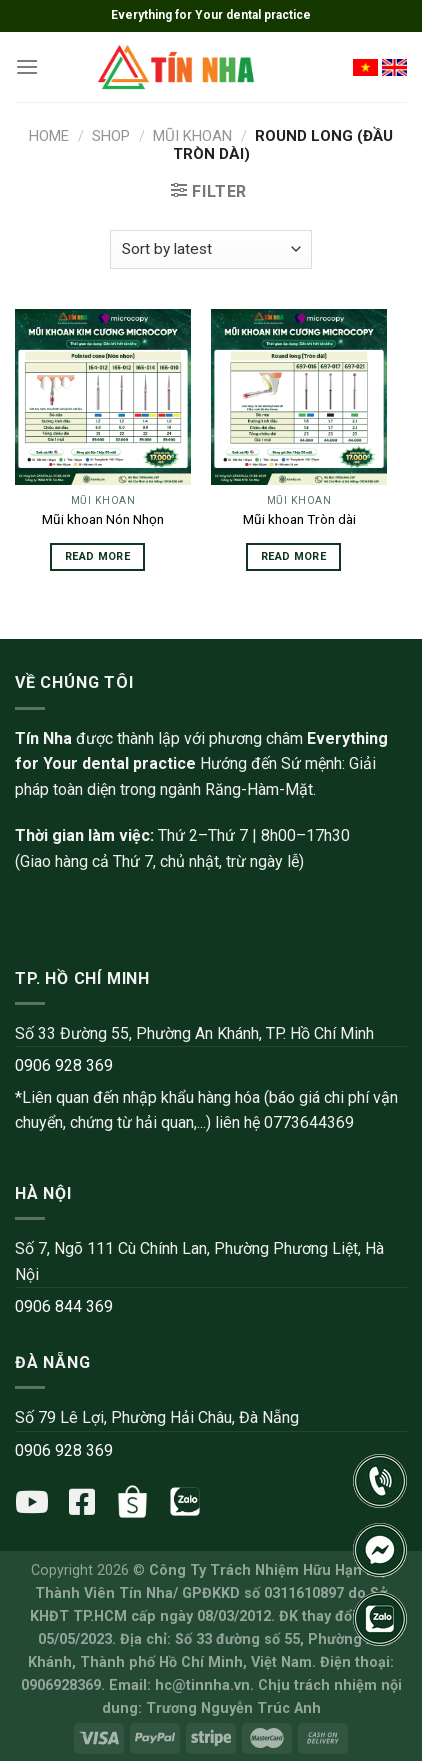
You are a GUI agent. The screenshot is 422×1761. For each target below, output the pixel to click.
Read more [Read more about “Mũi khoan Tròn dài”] (293, 556)
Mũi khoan (192, 136)
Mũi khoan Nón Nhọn (103, 519)
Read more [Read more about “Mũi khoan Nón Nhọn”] (97, 556)
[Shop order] (211, 249)
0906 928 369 (64, 1065)
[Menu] (27, 66)
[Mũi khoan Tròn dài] (299, 397)
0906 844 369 (64, 1306)
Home (49, 136)
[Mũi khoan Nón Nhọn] (103, 397)
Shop (111, 136)
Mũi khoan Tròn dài (299, 519)
